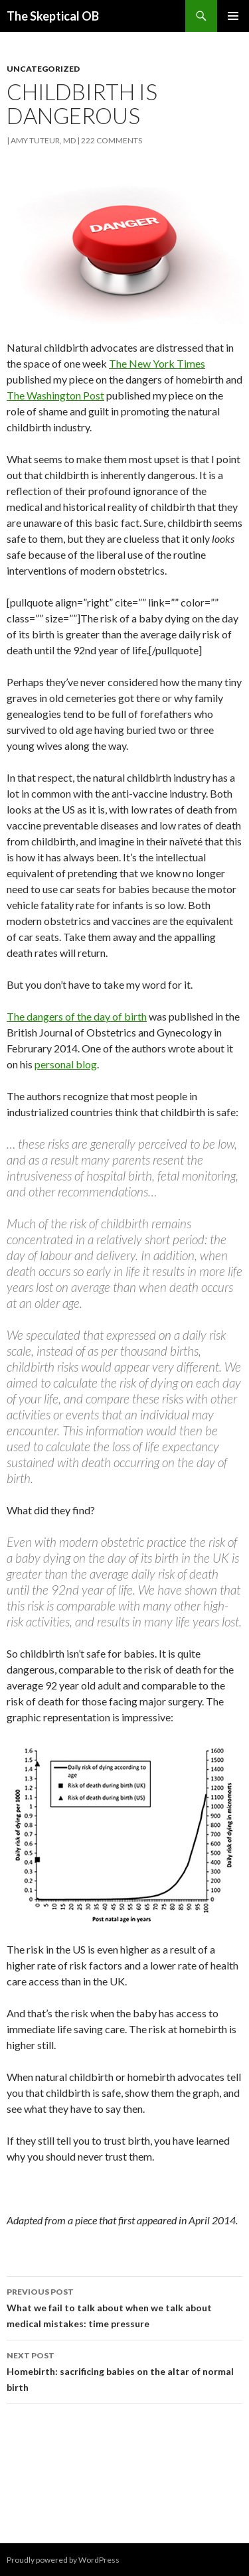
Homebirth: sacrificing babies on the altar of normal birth (124, 2370)
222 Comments (111, 140)
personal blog (66, 1064)
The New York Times (157, 363)
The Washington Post (55, 395)
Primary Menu (233, 16)
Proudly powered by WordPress (63, 2560)
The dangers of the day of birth (77, 1016)
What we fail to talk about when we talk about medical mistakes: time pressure (124, 2306)
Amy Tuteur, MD (43, 140)
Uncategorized (43, 69)
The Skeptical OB (53, 16)
